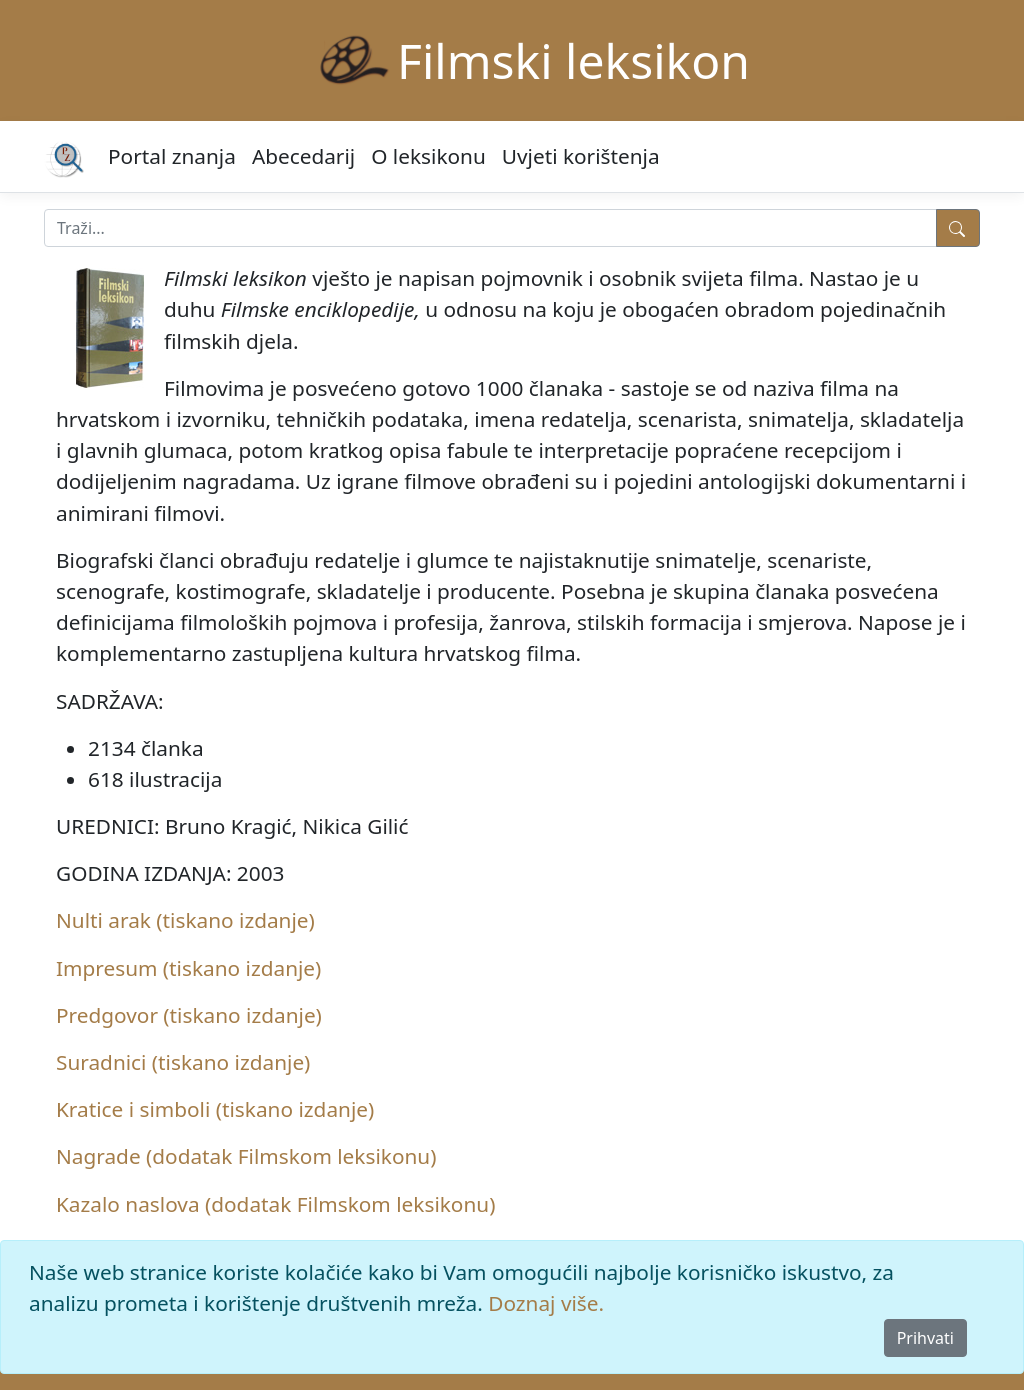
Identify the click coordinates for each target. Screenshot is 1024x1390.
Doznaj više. (546, 1303)
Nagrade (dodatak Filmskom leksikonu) (246, 1156)
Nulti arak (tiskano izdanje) (185, 920)
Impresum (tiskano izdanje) (188, 968)
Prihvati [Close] (925, 1338)
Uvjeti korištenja (581, 156)
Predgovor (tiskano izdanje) (189, 1015)
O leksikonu (428, 156)
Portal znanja (172, 156)
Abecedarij (303, 156)
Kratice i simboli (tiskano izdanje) (215, 1109)
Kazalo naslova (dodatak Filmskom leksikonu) (275, 1204)
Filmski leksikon (573, 60)
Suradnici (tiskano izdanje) (183, 1062)
